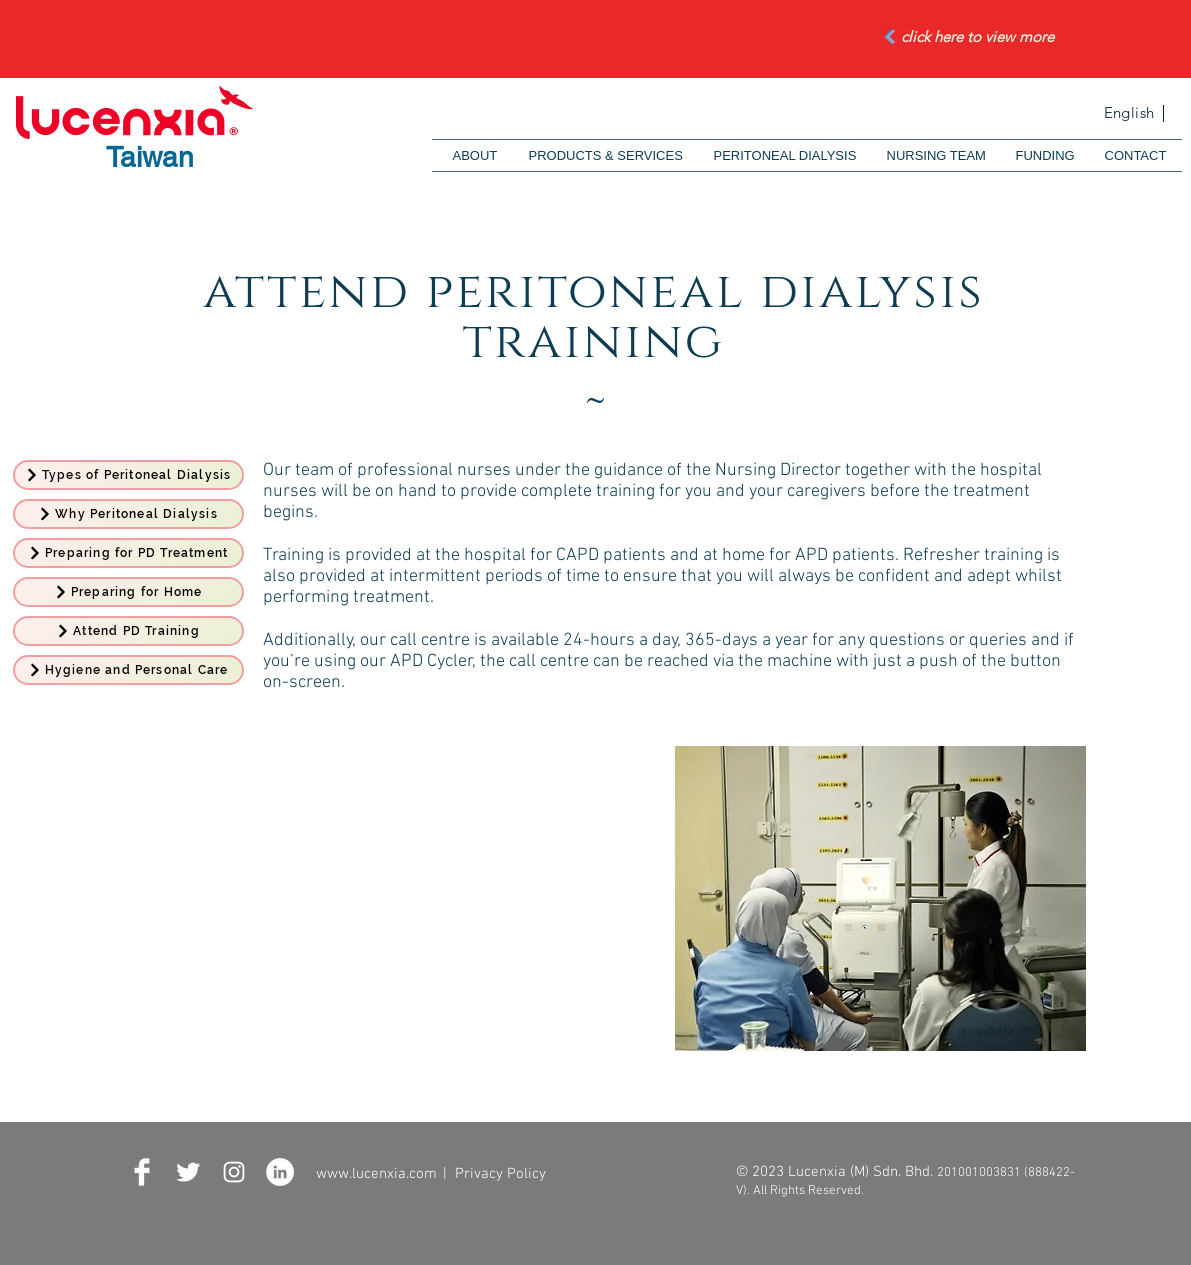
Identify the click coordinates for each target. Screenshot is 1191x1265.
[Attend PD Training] (128, 631)
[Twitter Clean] (188, 1172)
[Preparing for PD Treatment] (128, 553)
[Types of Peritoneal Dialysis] (128, 475)
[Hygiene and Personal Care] (128, 670)
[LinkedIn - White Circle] (280, 1172)
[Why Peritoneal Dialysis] (128, 514)
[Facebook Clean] (142, 1172)
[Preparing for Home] (128, 592)
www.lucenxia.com (376, 1174)
